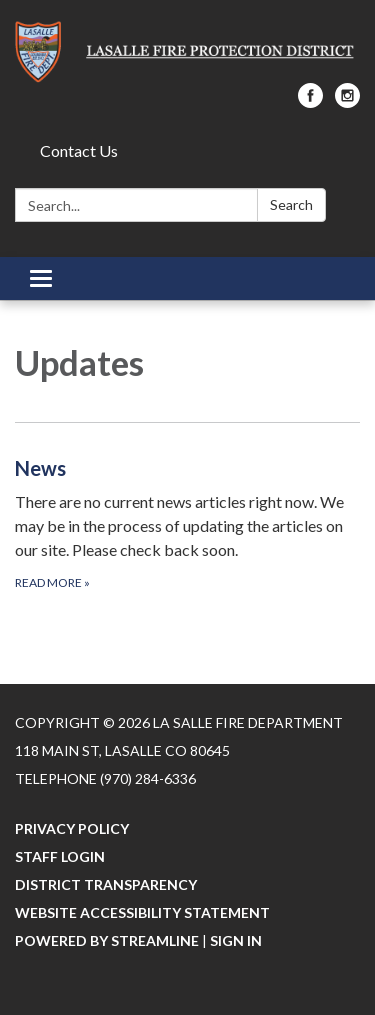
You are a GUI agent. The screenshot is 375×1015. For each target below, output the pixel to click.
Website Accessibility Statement (142, 912)
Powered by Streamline (107, 940)
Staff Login (60, 856)
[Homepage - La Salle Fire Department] (187, 51)
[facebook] (310, 101)
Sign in (236, 940)
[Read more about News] (187, 522)
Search (291, 204)
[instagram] (347, 101)
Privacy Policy (72, 828)
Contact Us (79, 150)
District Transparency (106, 884)
